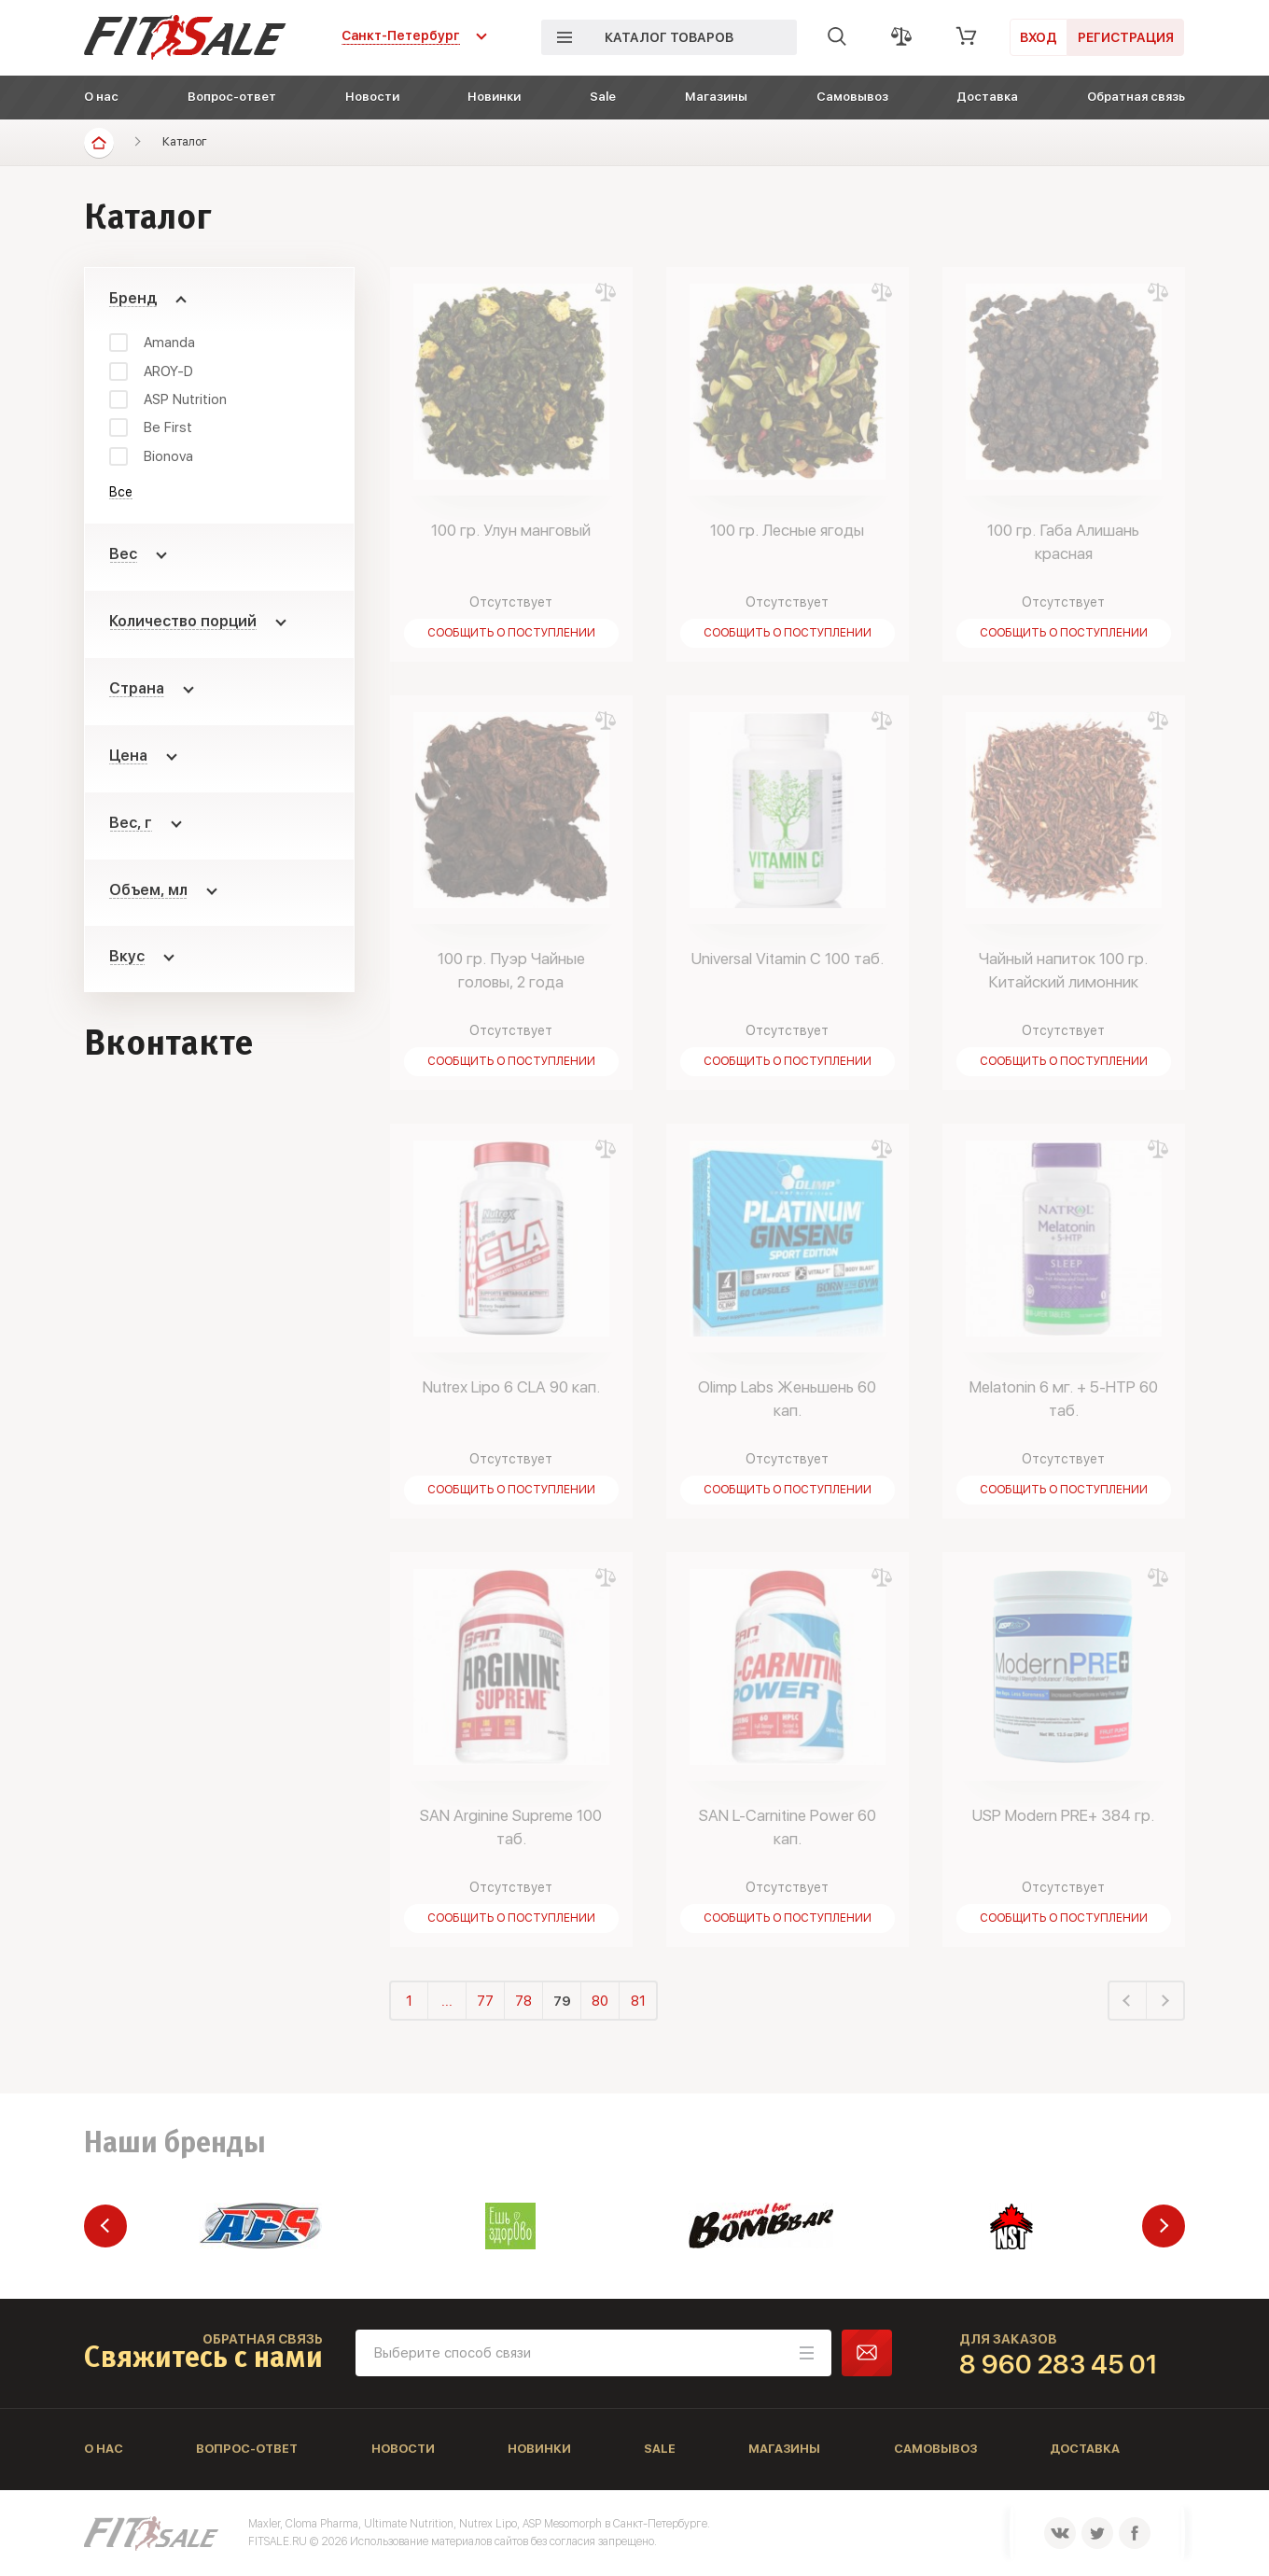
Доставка (987, 97)
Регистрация (1126, 37)
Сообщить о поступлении (511, 632)
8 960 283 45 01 (1058, 2364)
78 (523, 2001)
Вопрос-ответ (232, 97)
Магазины (716, 97)
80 (600, 2001)
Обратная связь (1136, 97)
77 (485, 2001)
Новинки (494, 97)
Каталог (184, 141)
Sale (603, 97)
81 (638, 2001)
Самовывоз (852, 97)
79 (562, 2001)
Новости (372, 97)
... (447, 2001)
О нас (101, 97)
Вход (1038, 37)
